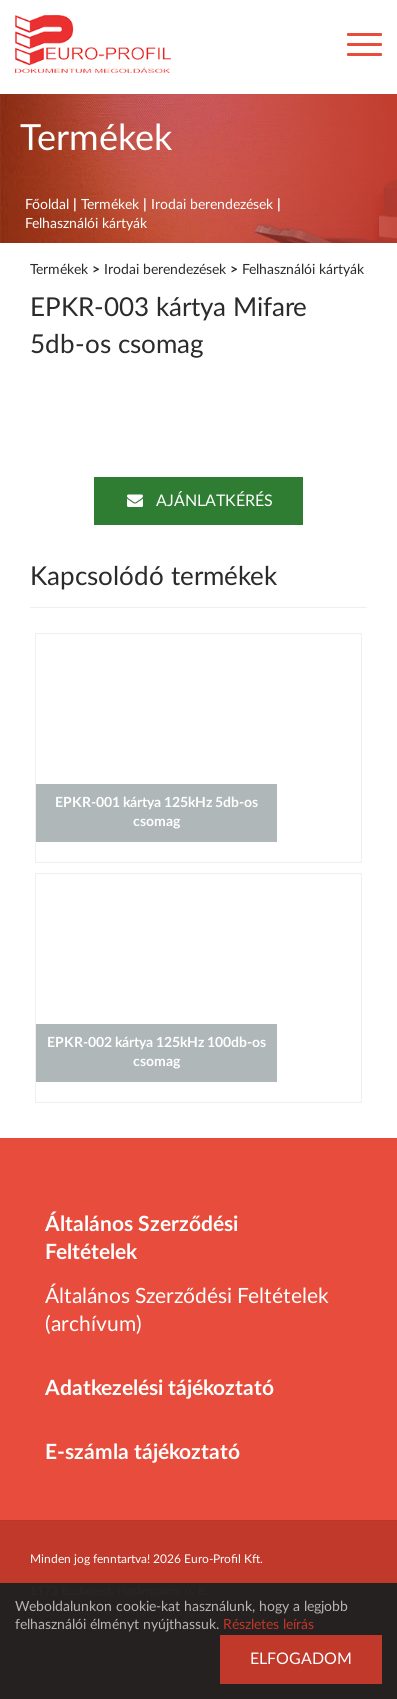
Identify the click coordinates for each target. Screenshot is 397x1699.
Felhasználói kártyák (86, 224)
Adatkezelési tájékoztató (159, 1388)
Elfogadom (301, 1659)
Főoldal (47, 205)
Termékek (110, 205)
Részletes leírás (268, 1625)
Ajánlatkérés (198, 501)
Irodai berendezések (212, 205)
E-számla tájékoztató (142, 1452)
